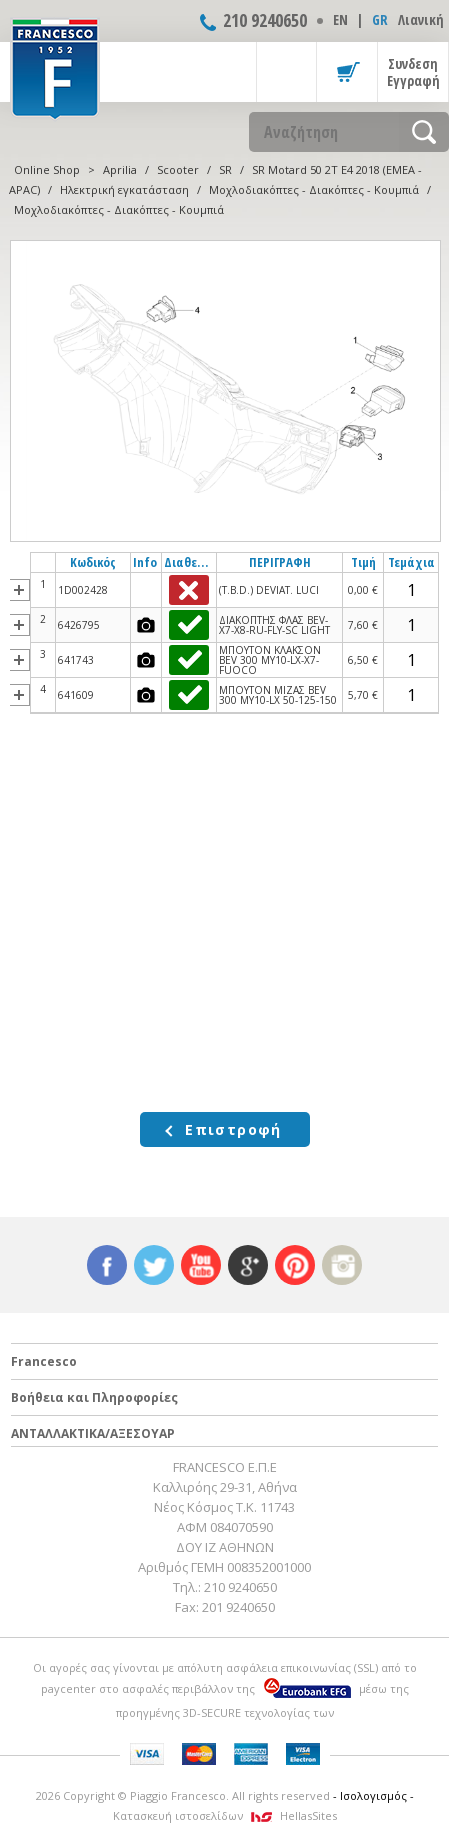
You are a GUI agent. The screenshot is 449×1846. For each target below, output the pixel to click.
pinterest (295, 1265)
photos (146, 625)
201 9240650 (238, 1607)
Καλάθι (347, 72)
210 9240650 (265, 20)
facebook (107, 1265)
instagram (342, 1265)
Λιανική (421, 19)
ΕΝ (340, 19)
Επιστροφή (233, 1129)
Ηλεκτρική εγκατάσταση (124, 189)
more (19, 590)
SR (225, 169)
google (248, 1265)
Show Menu (286, 72)
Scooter (178, 169)
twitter (154, 1265)
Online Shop (47, 169)
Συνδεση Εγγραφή (413, 72)
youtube (201, 1265)
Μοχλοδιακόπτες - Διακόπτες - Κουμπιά (314, 189)
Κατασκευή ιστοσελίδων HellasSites (225, 1815)
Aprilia (120, 169)
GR (380, 19)
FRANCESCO (55, 67)
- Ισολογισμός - (373, 1795)
